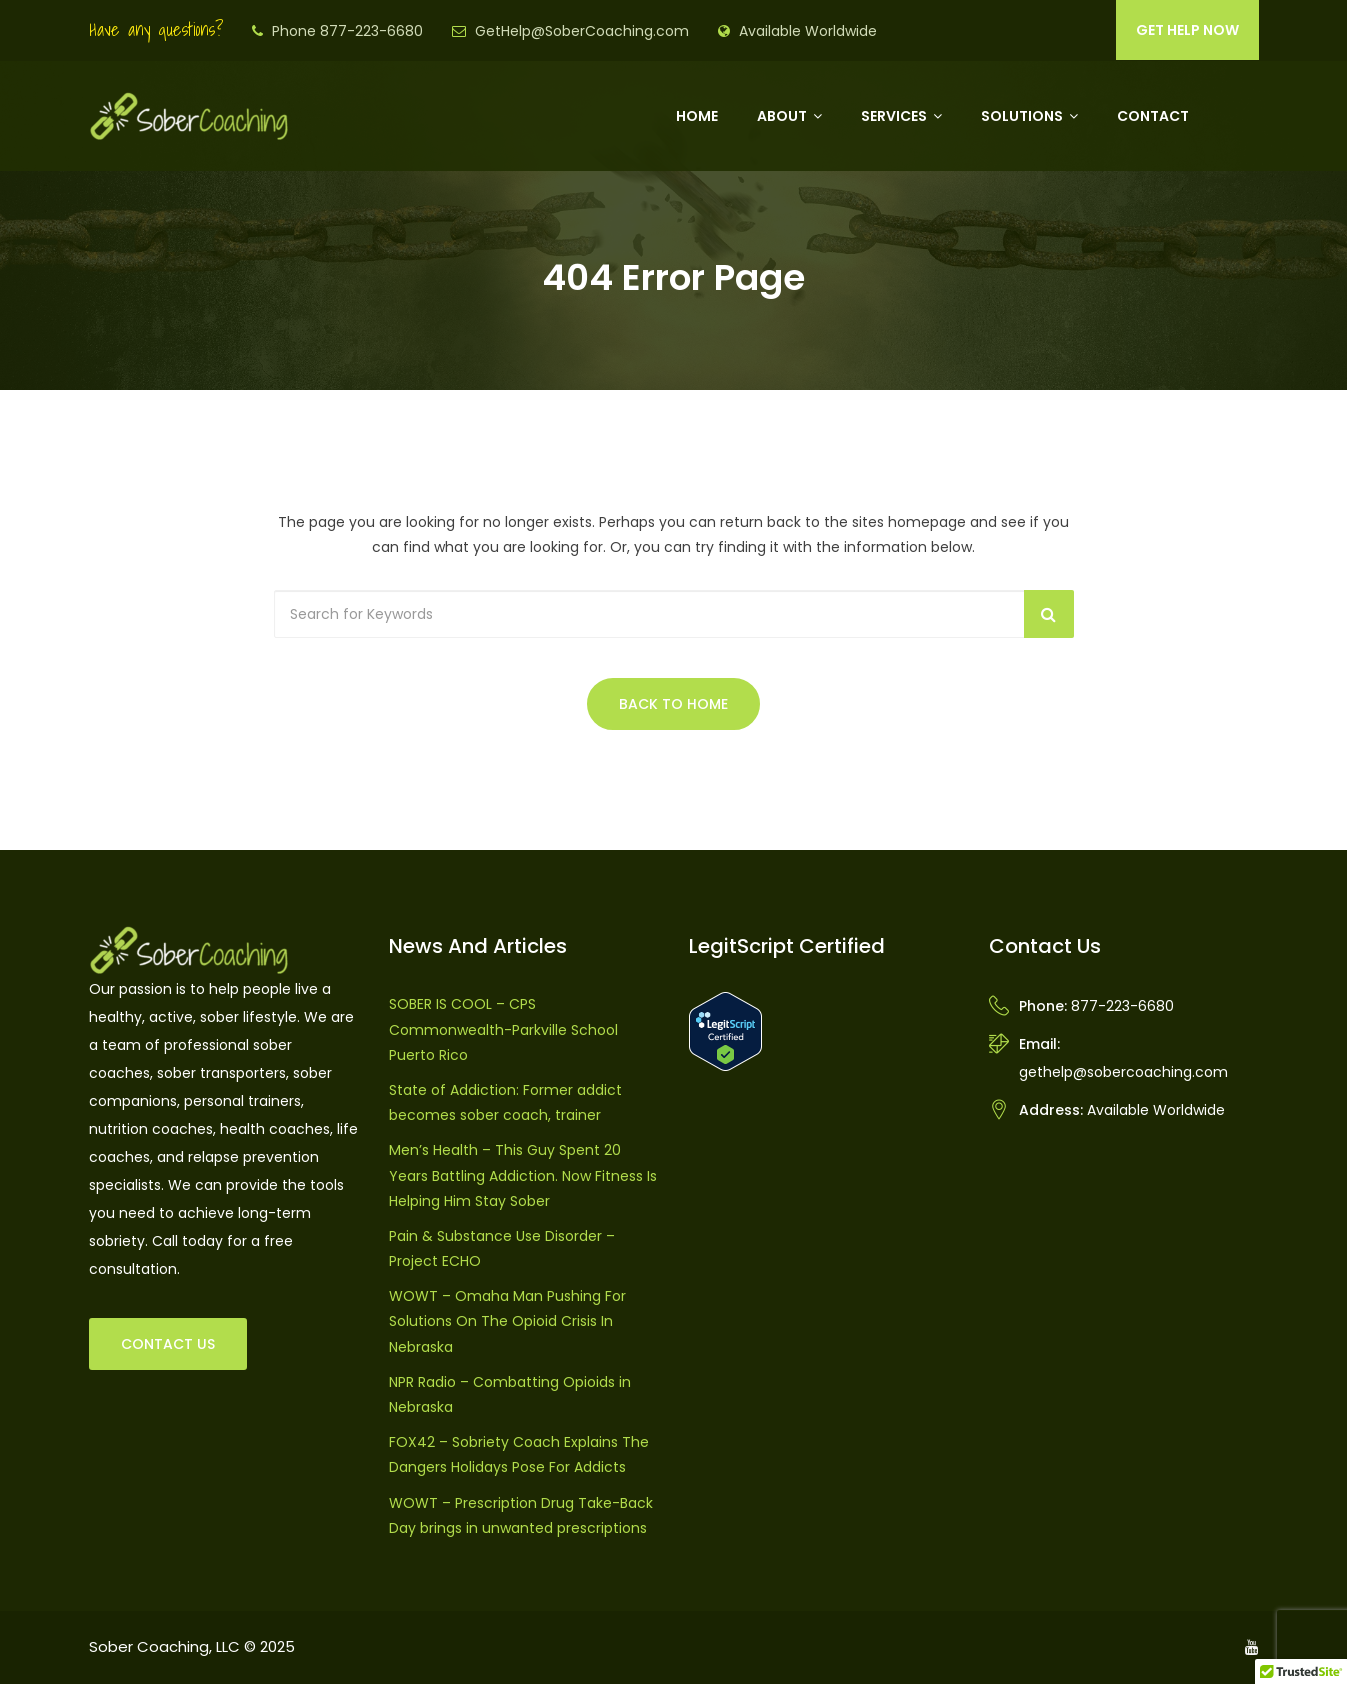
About (782, 116)
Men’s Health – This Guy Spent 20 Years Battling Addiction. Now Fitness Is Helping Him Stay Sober (523, 1175)
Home (697, 116)
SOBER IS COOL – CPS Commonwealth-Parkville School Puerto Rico (503, 1029)
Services (894, 116)
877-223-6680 (1122, 1006)
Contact (1153, 116)
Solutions (1022, 116)
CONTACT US (168, 1344)
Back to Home (673, 704)
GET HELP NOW (1187, 30)
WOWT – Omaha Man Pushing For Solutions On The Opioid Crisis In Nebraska (507, 1321)
